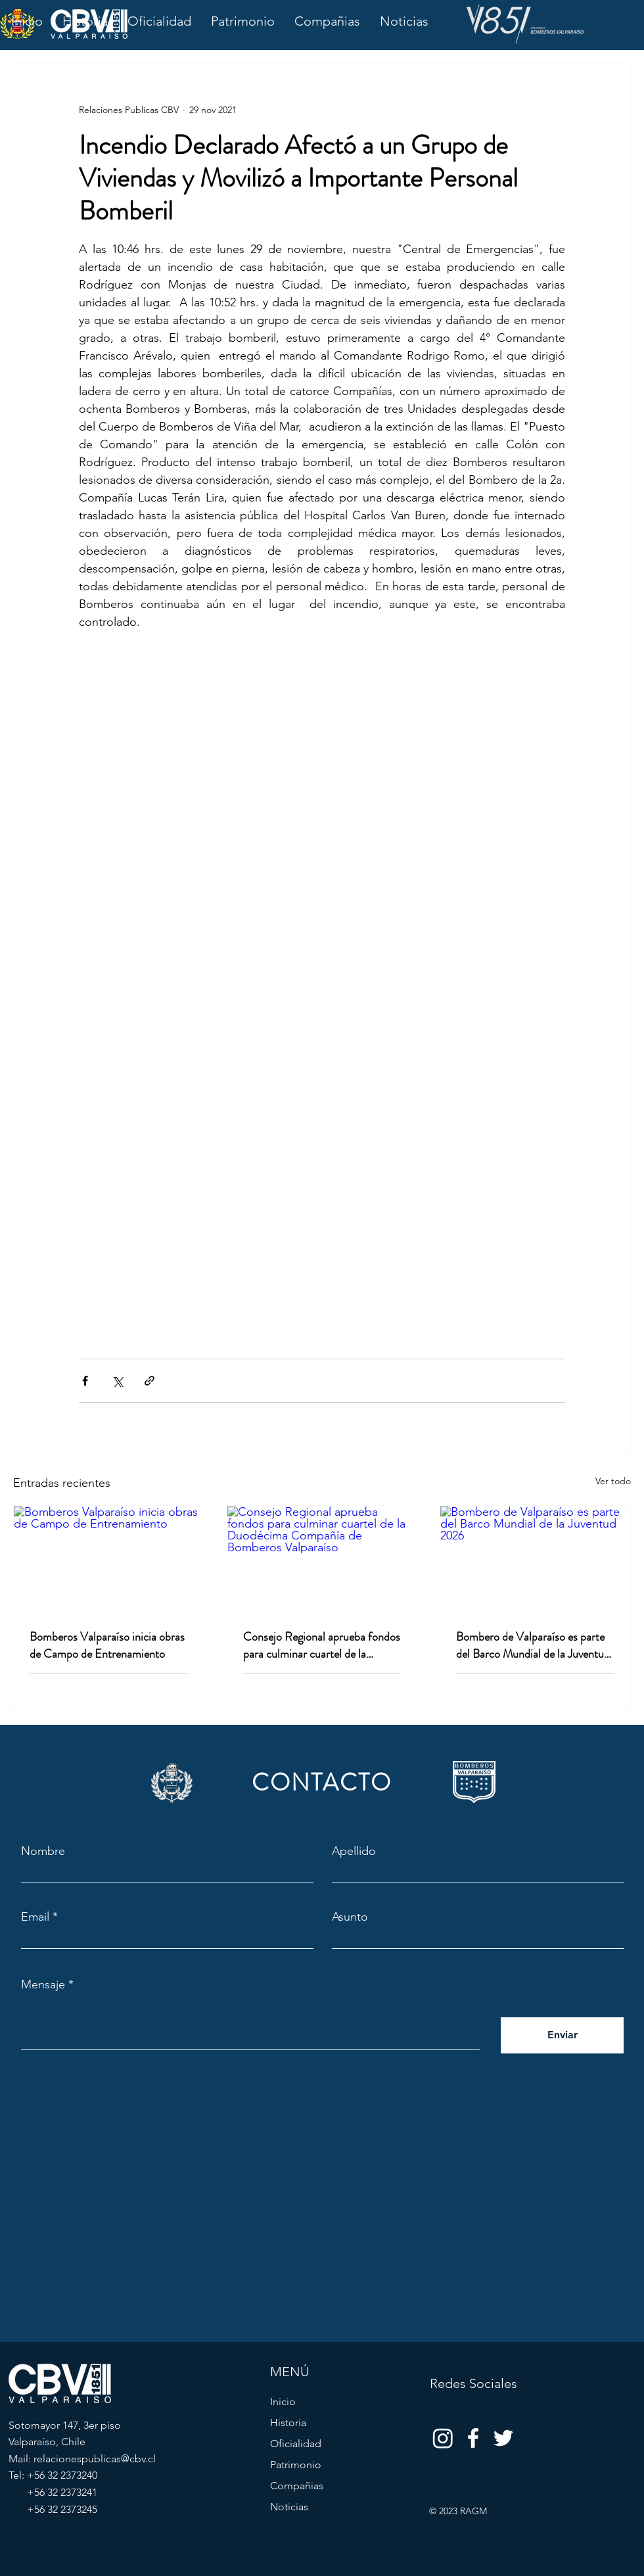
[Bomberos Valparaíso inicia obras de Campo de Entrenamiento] (109, 1559)
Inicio (283, 2401)
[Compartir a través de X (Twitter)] (117, 1380)
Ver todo (613, 1481)
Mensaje (43, 1984)
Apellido (354, 1851)
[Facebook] (473, 2438)
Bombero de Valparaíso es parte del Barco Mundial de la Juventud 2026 (533, 1645)
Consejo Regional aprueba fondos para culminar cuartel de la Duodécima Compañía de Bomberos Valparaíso (321, 1645)
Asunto (350, 1917)
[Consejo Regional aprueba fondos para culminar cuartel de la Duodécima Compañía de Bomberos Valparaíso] (322, 1559)
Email (35, 1917)
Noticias (289, 2506)
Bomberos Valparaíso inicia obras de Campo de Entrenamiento (107, 1645)
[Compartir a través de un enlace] (149, 1380)
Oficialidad (295, 2443)
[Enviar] (562, 2035)
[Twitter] (503, 2438)
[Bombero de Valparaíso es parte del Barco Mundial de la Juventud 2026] (535, 1559)
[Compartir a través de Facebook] (85, 1380)
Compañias (296, 2485)
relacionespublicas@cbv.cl (95, 2458)
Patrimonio (295, 2464)
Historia (288, 2422)
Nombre (43, 1851)
